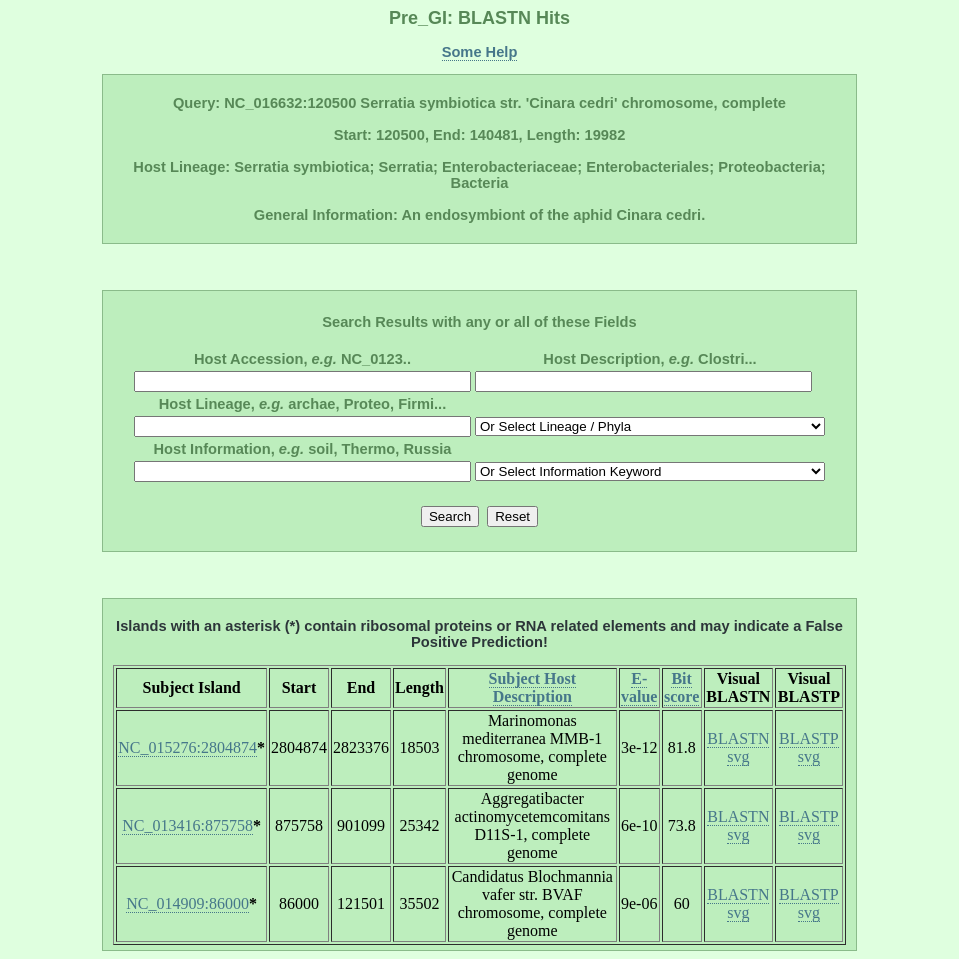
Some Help (480, 52)
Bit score (681, 687)
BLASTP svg (809, 747)
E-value (639, 687)
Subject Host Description (533, 687)
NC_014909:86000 (187, 903)
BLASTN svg (738, 747)
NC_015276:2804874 (187, 747)
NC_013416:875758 (187, 825)
